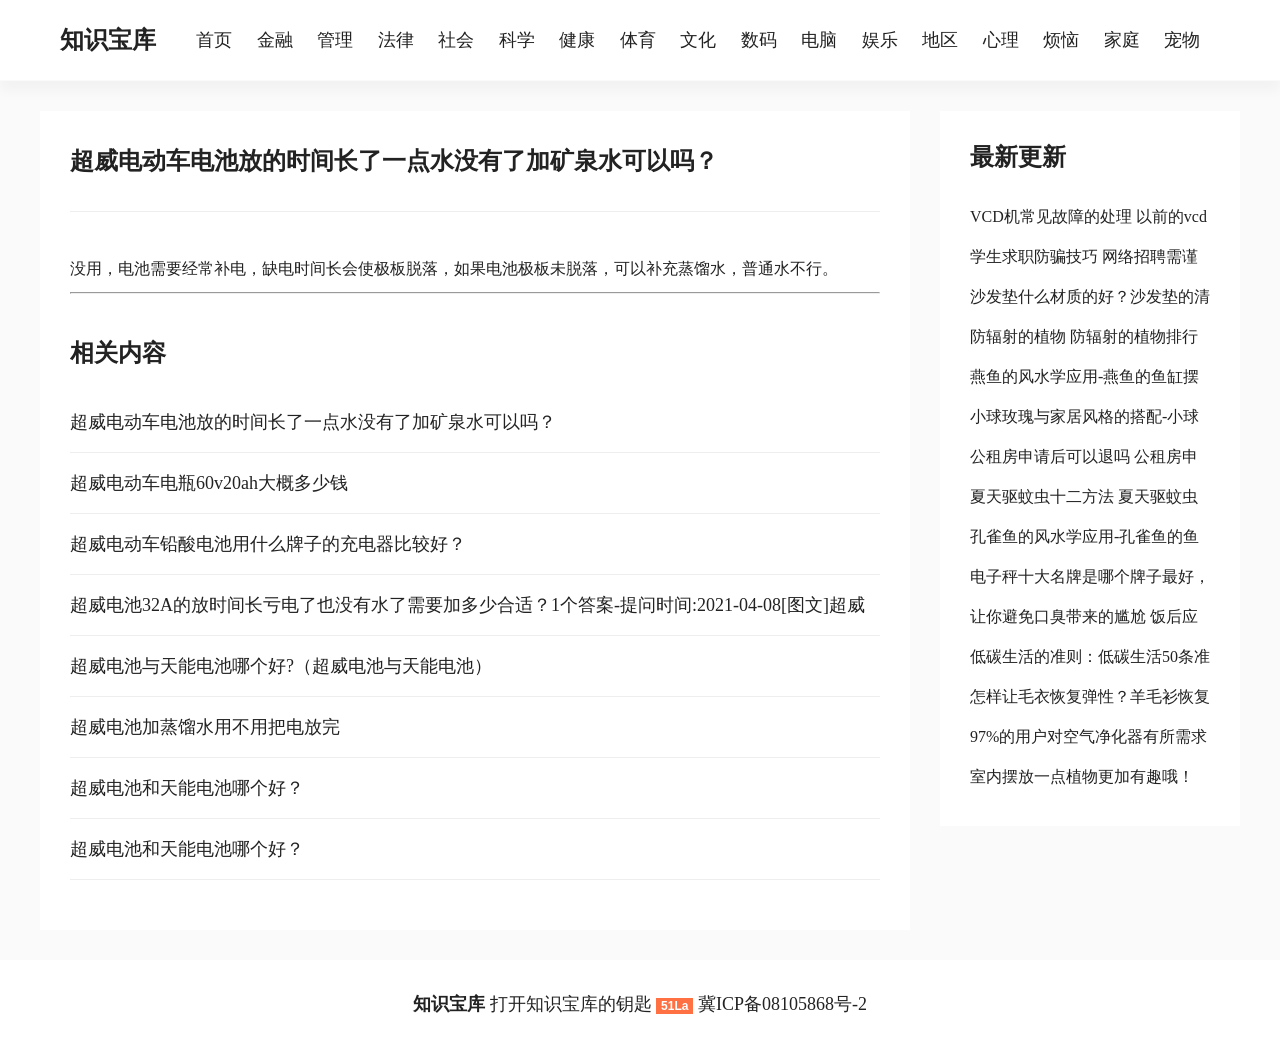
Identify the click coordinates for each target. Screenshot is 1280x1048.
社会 (456, 40)
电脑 (819, 40)
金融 (275, 40)
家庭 (1122, 40)
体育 (638, 40)
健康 (577, 40)
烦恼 (1061, 40)
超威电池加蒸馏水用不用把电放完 (205, 727)
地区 (940, 40)
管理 (335, 40)
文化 (698, 40)
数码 (759, 40)
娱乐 (880, 40)
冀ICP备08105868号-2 (782, 1004)
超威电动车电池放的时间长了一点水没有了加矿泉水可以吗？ (313, 422)
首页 (214, 40)
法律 (396, 40)
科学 (517, 40)
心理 (1001, 40)
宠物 (1182, 40)
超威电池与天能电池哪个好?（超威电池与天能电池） (281, 666)
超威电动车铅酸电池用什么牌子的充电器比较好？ (268, 544)
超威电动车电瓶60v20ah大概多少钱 (209, 483)
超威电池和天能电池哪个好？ (187, 788)
